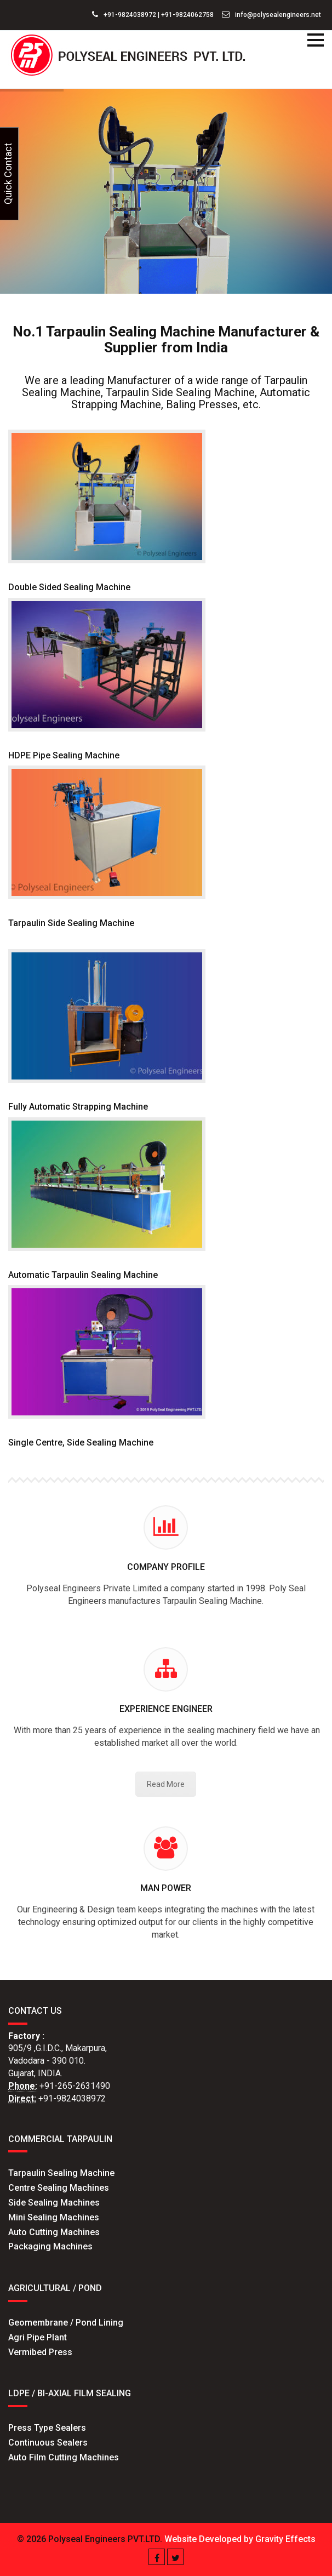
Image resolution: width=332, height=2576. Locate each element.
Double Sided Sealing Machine (69, 587)
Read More (166, 1784)
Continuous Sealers (48, 2442)
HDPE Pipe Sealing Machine (63, 755)
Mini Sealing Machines (53, 2217)
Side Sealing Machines (54, 2202)
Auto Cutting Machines (54, 2232)
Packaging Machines (50, 2246)
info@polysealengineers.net (271, 15)
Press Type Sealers (47, 2428)
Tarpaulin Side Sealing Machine (71, 923)
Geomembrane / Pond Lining (65, 2322)
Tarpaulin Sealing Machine (61, 2173)
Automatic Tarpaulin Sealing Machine (83, 1275)
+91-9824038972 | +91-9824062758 (153, 15)
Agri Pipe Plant (37, 2337)
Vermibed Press (40, 2352)
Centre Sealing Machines (58, 2188)
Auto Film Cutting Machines (63, 2457)
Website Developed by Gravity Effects (240, 2539)
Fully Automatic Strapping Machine (78, 1106)
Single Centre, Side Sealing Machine (80, 1442)
